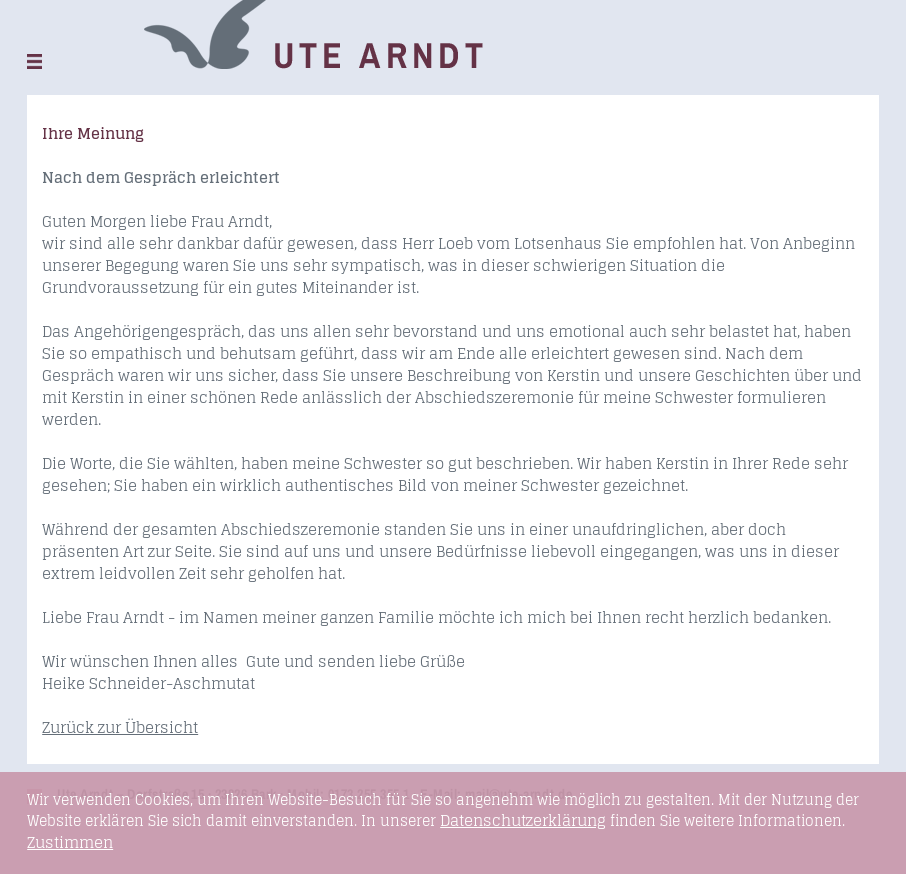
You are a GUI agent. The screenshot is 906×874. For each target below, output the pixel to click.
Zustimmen (70, 843)
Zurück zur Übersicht (120, 727)
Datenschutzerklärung (523, 820)
